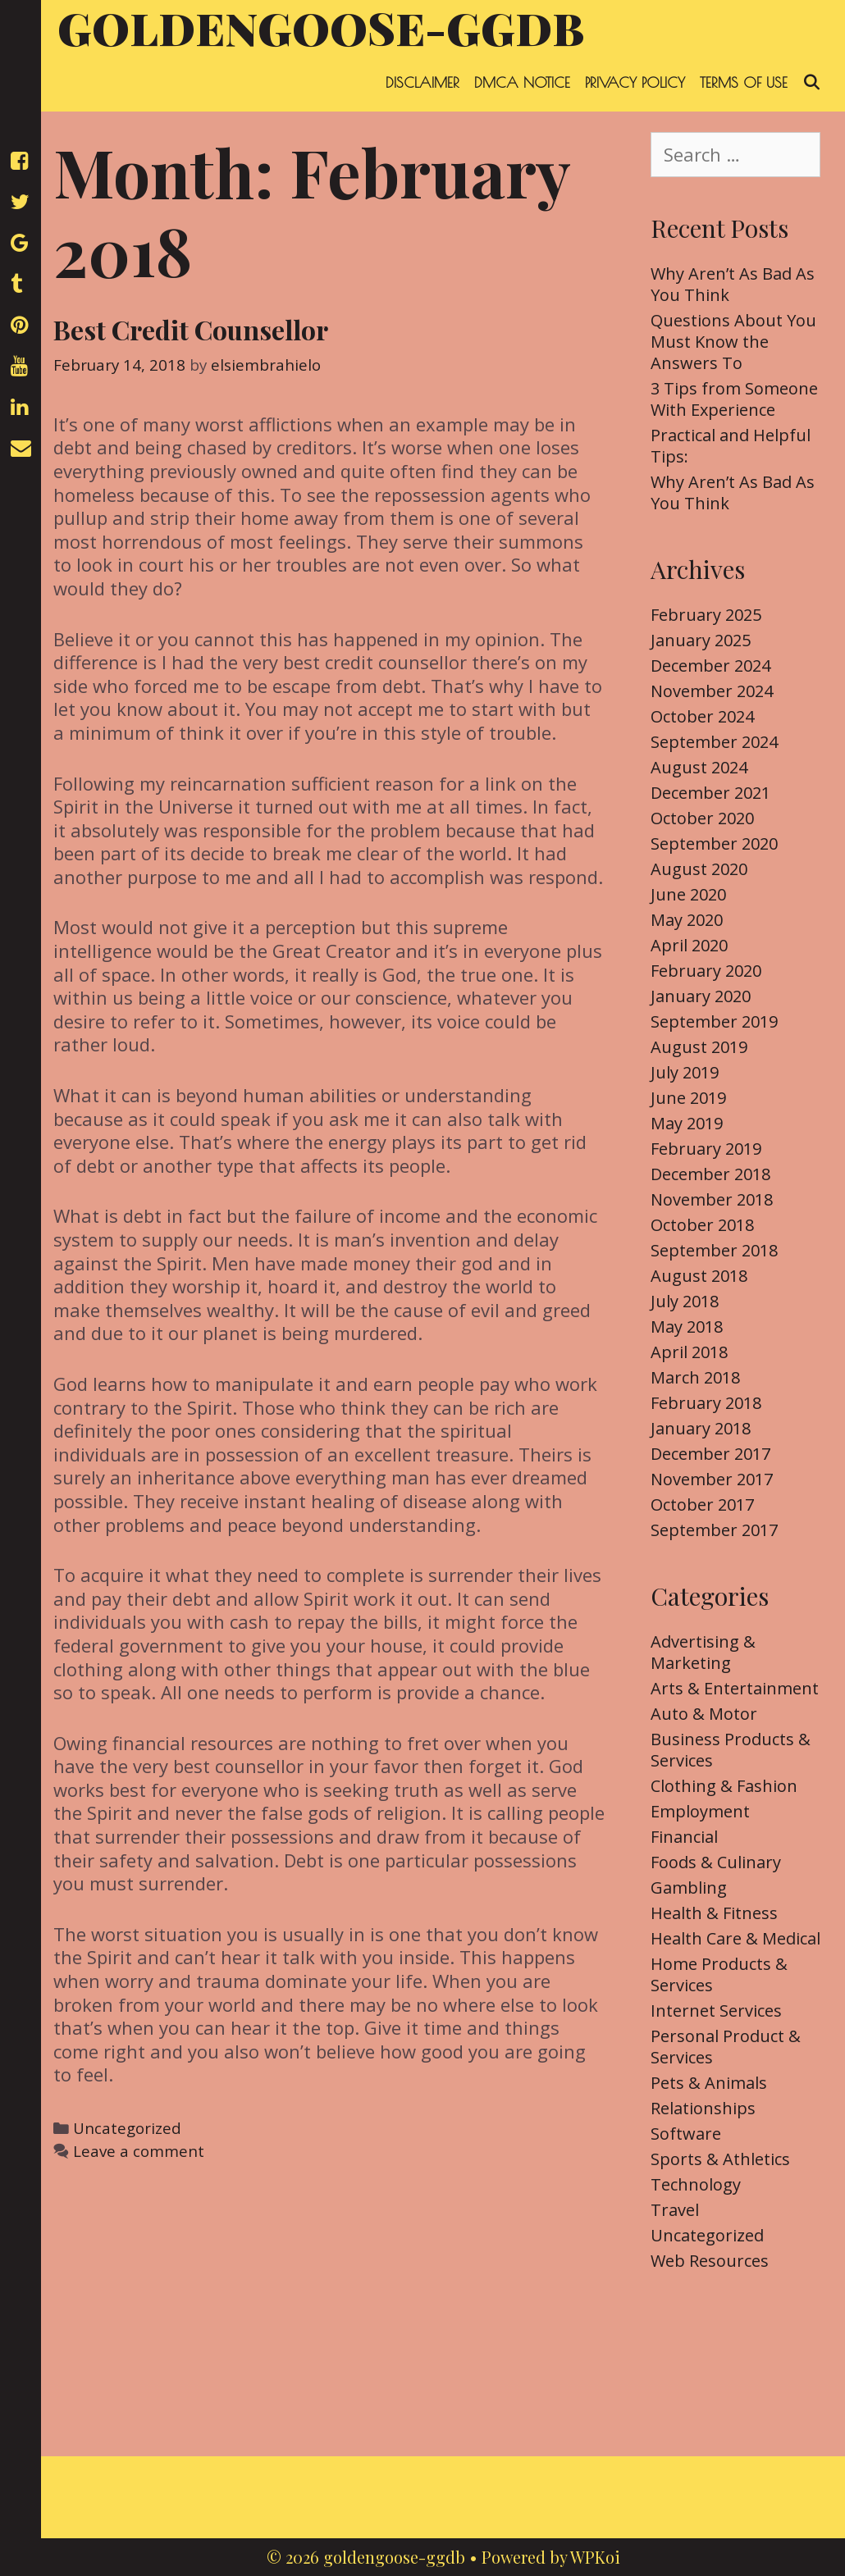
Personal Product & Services (726, 2046)
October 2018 (702, 1225)
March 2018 (695, 1377)
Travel (675, 2210)
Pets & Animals (709, 2083)
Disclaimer (422, 82)
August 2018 (699, 1276)
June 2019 (688, 1098)
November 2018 (712, 1199)
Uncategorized (127, 2128)
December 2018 (710, 1174)
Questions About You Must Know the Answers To (733, 341)
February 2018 (706, 1403)
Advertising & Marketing (703, 1652)
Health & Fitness (714, 1913)
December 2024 (710, 665)
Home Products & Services (719, 1974)
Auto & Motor (704, 1714)
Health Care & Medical (735, 1938)
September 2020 (714, 843)
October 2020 (702, 818)
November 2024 (712, 691)
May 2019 (687, 1123)
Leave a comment (138, 2151)
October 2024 (702, 716)
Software (686, 2133)
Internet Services (716, 2010)
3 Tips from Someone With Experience (734, 399)
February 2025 (706, 615)
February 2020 (706, 971)
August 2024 (699, 767)
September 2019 (714, 1021)
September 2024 (714, 742)
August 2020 (699, 869)
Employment (700, 1811)
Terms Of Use (744, 82)
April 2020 (689, 945)
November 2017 (712, 1479)
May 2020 (687, 920)
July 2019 (685, 1072)
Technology (696, 2184)
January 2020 (701, 996)
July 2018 (685, 1301)
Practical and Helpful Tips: (731, 445)
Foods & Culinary (716, 1862)
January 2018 (701, 1428)
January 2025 (701, 640)
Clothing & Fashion (724, 1786)
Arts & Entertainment (735, 1688)
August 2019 (699, 1047)
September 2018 (714, 1250)
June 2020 (688, 894)
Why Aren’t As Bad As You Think (733, 284)
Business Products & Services (731, 1749)
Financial (684, 1837)
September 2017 (714, 1530)
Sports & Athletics (720, 2159)
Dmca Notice (522, 82)
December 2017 (710, 1454)
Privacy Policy (635, 82)
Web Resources (710, 2261)
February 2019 (706, 1149)
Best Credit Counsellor (190, 329)
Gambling (689, 1887)
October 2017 (702, 1504)
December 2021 (710, 793)
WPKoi (595, 2557)
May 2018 (687, 1326)
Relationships (703, 2108)
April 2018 (689, 1352)
